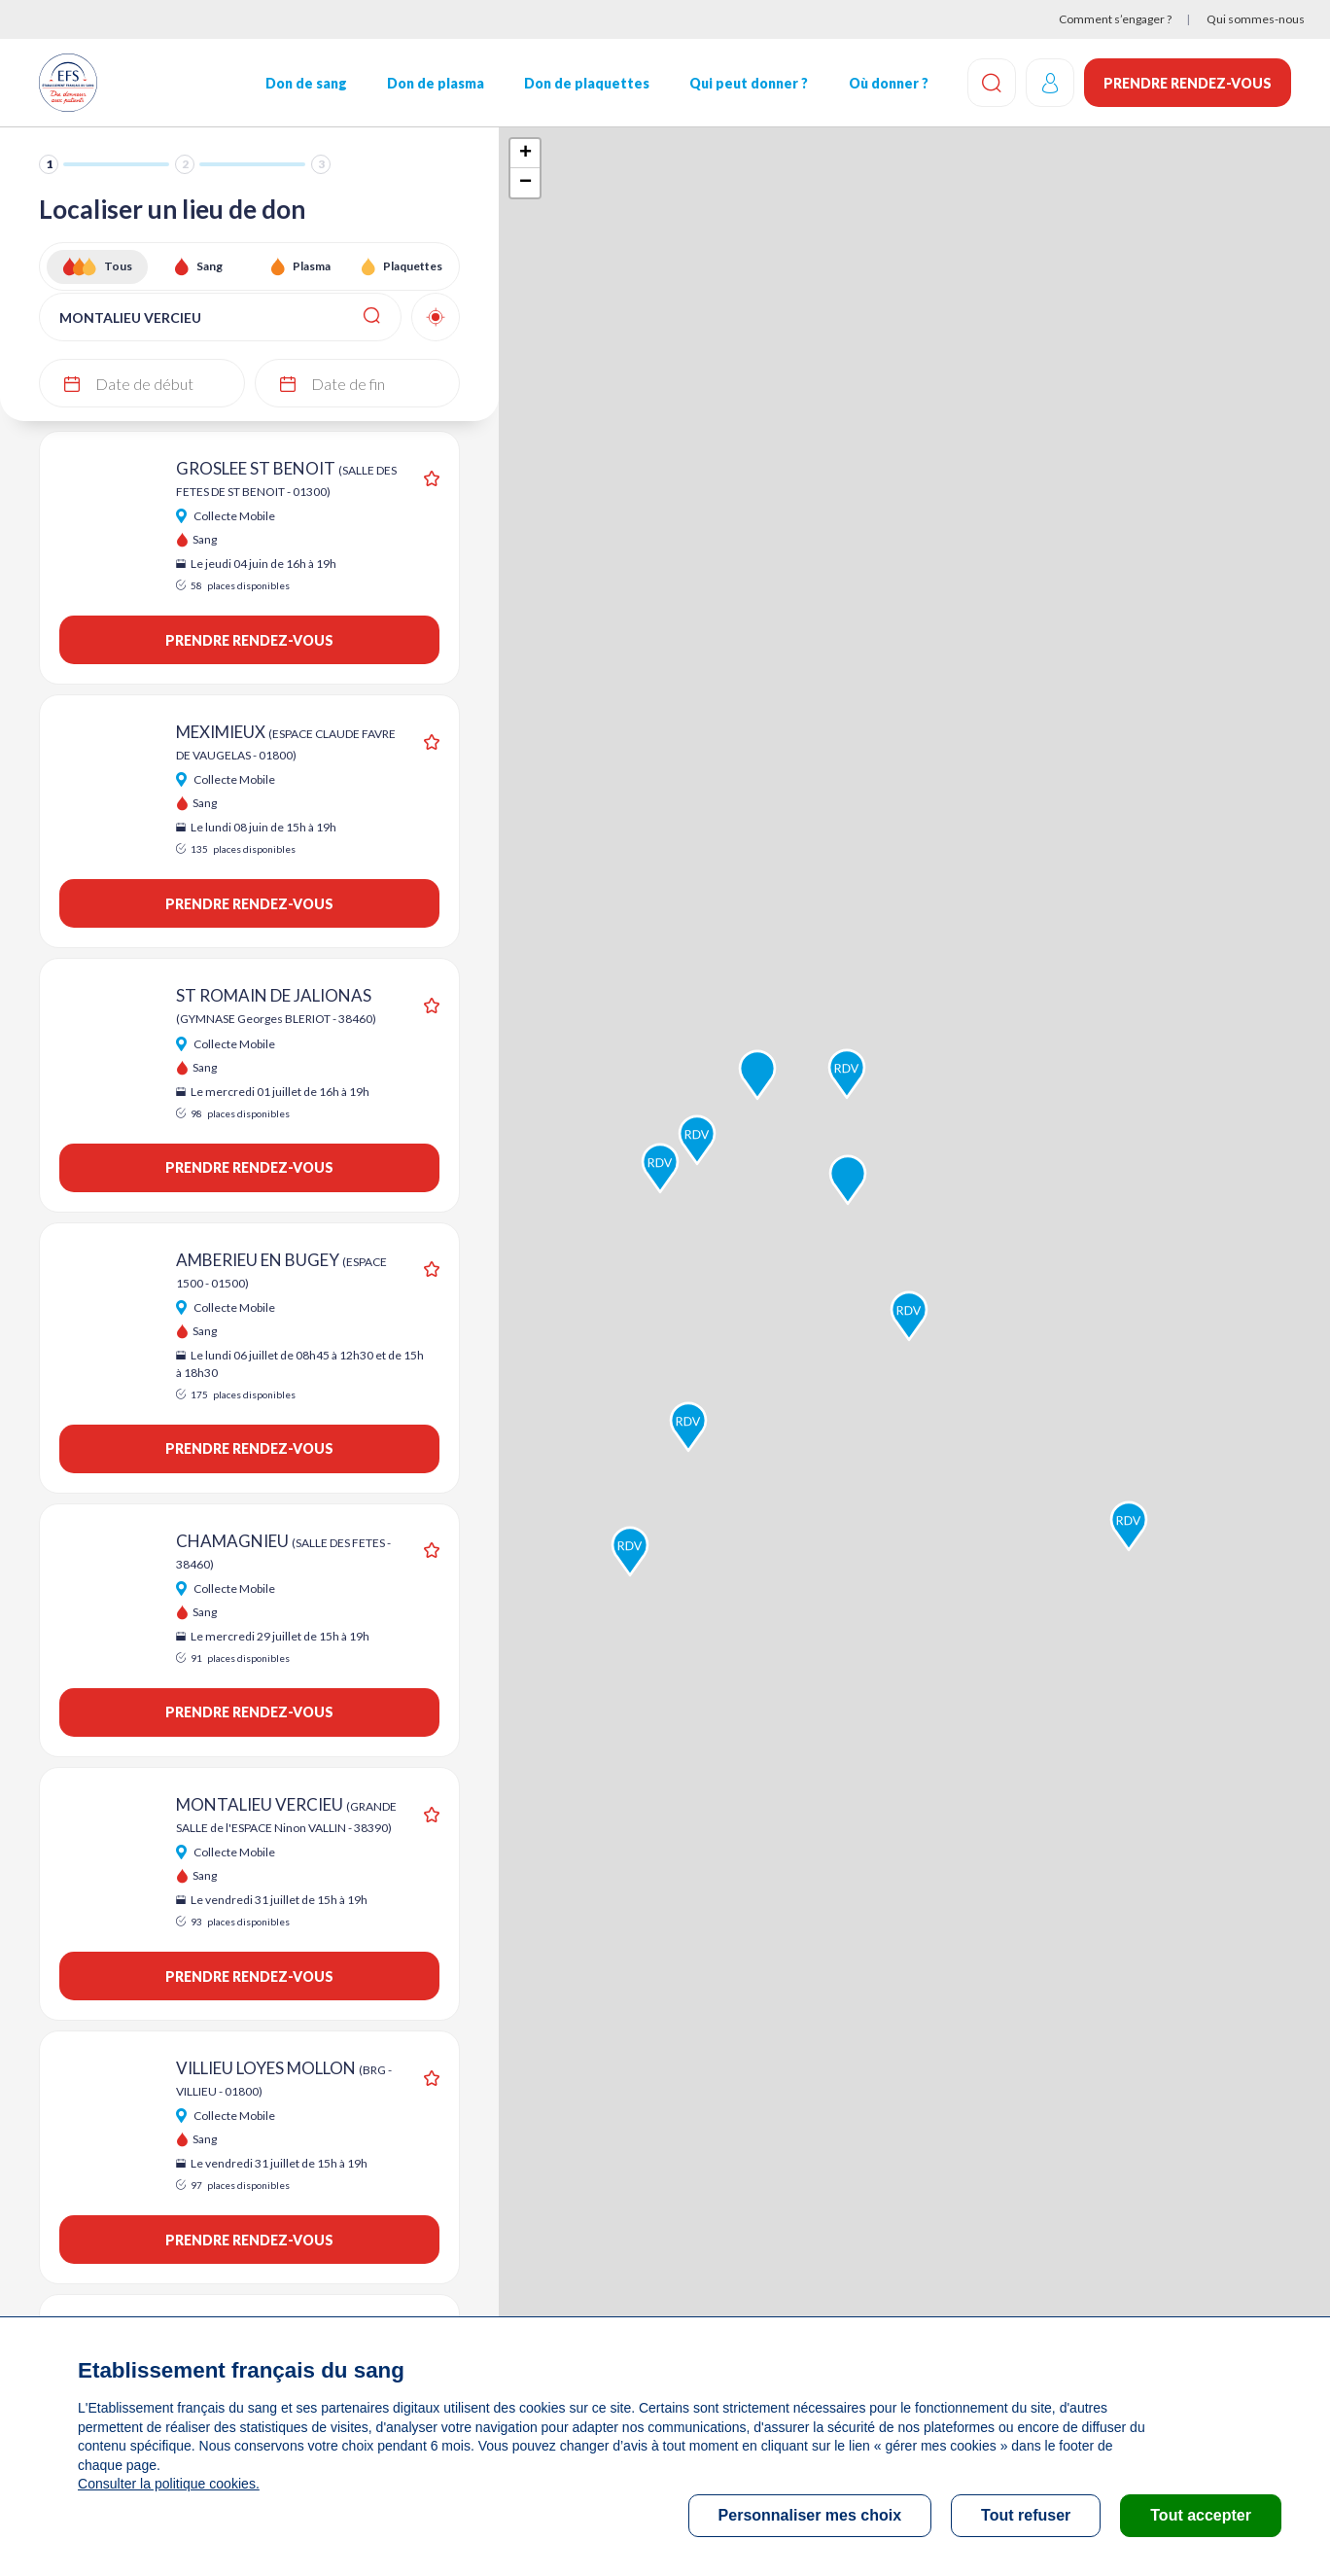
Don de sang (306, 83)
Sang (209, 266)
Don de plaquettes (586, 83)
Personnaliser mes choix (810, 2515)
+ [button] (525, 153)
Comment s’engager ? (1115, 19)
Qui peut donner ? (748, 83)
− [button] (525, 182)
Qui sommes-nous (1256, 19)
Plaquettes (412, 266)
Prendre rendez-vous (1187, 83)
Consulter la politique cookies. (168, 2483)
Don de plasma (435, 83)
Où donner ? (888, 83)
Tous (118, 266)
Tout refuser (1025, 2515)
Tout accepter (1200, 2515)
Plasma (312, 266)
